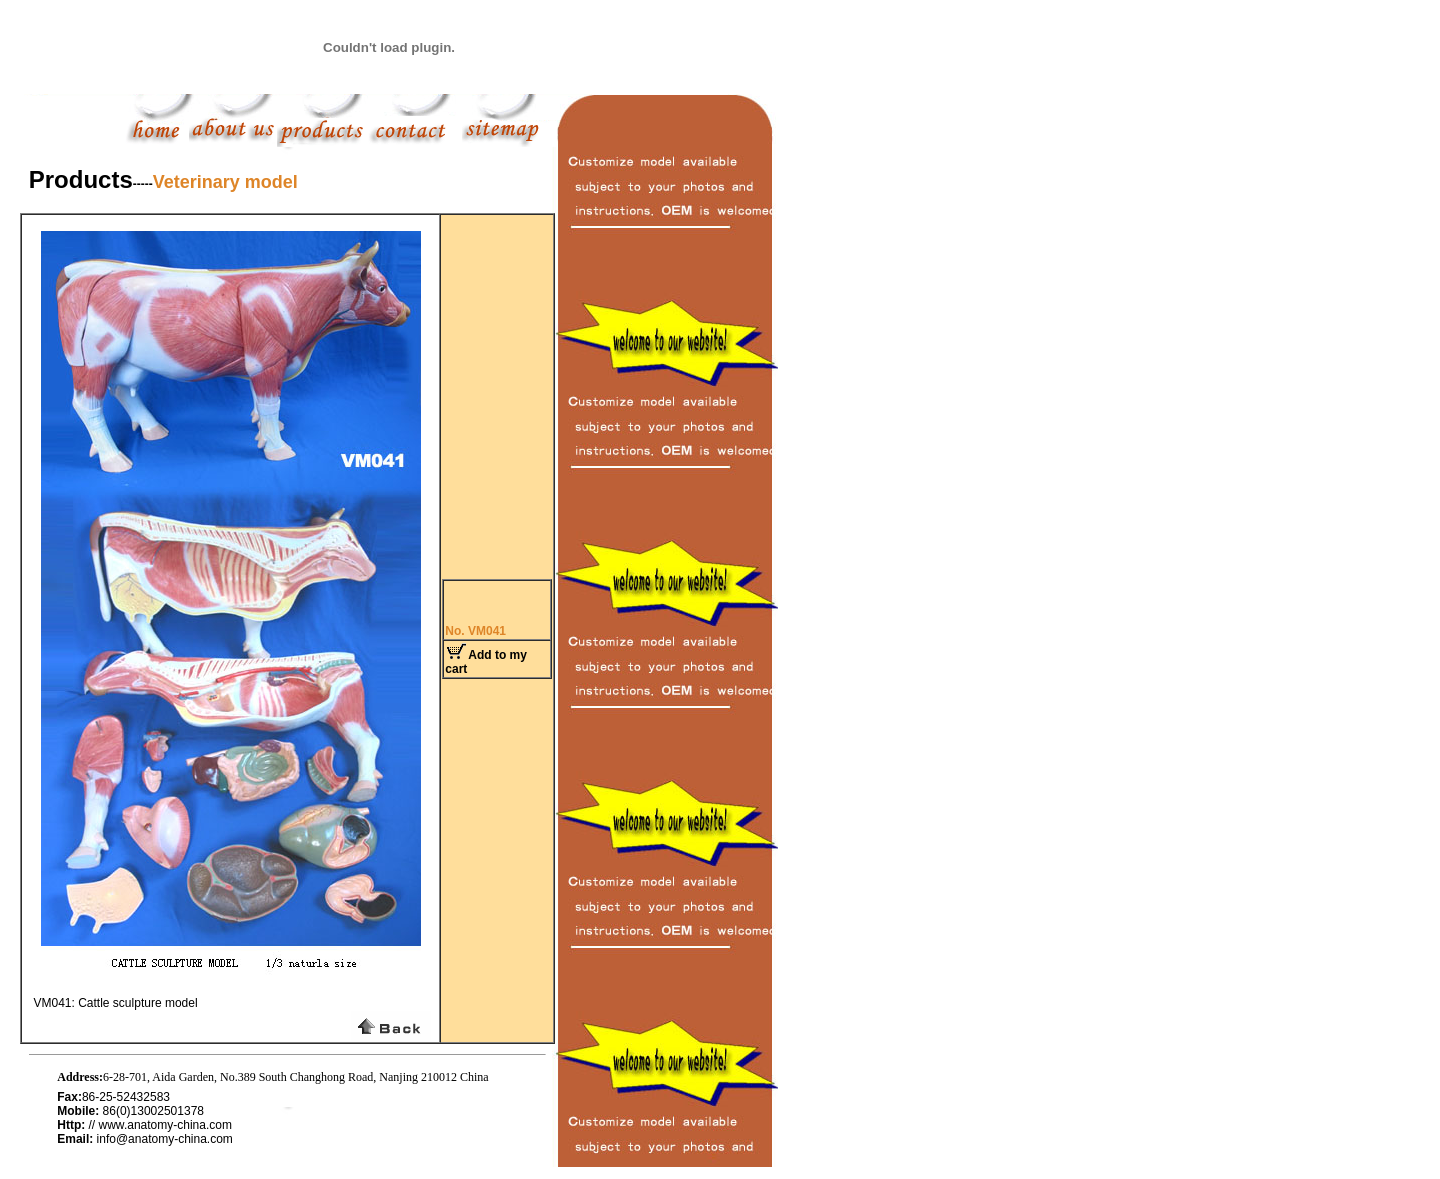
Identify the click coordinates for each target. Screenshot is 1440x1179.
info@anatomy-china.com (165, 1139)
